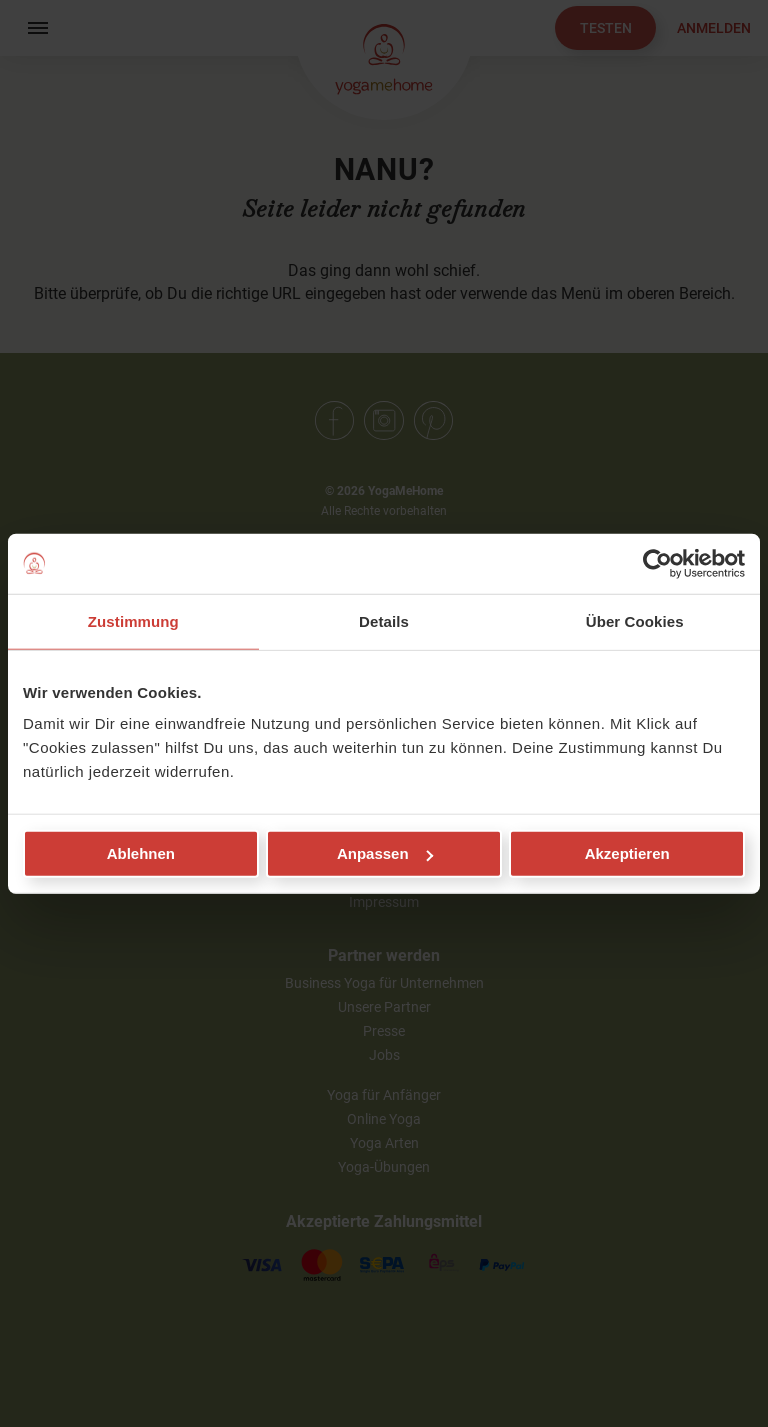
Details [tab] (384, 620)
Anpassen (385, 853)
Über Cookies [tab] (635, 620)
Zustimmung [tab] (133, 620)
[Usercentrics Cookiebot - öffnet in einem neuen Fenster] (657, 563)
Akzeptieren (627, 853)
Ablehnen (141, 853)
